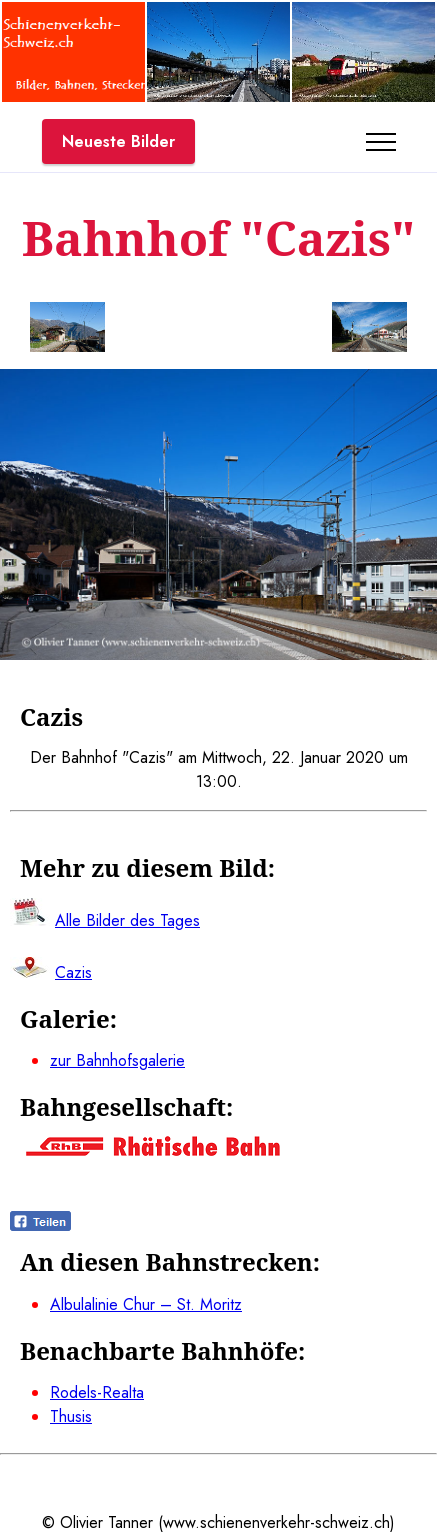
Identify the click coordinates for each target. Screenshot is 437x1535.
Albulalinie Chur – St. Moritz (146, 1304)
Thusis (71, 1416)
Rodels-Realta (97, 1392)
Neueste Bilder (118, 141)
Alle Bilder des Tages (127, 920)
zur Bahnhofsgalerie (117, 1060)
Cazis (73, 972)
